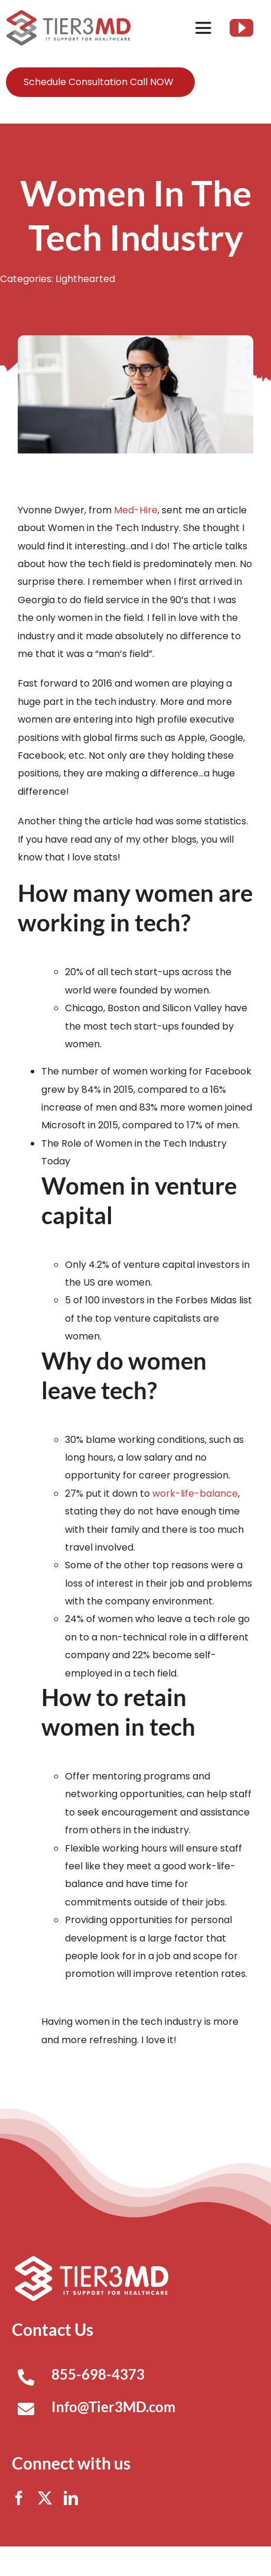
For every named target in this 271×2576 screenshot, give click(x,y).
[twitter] (45, 2498)
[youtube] (241, 28)
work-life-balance (195, 1493)
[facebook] (19, 2498)
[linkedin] (71, 2498)
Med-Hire (136, 510)
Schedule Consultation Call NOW (99, 82)
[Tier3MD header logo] (68, 14)
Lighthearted (85, 279)
